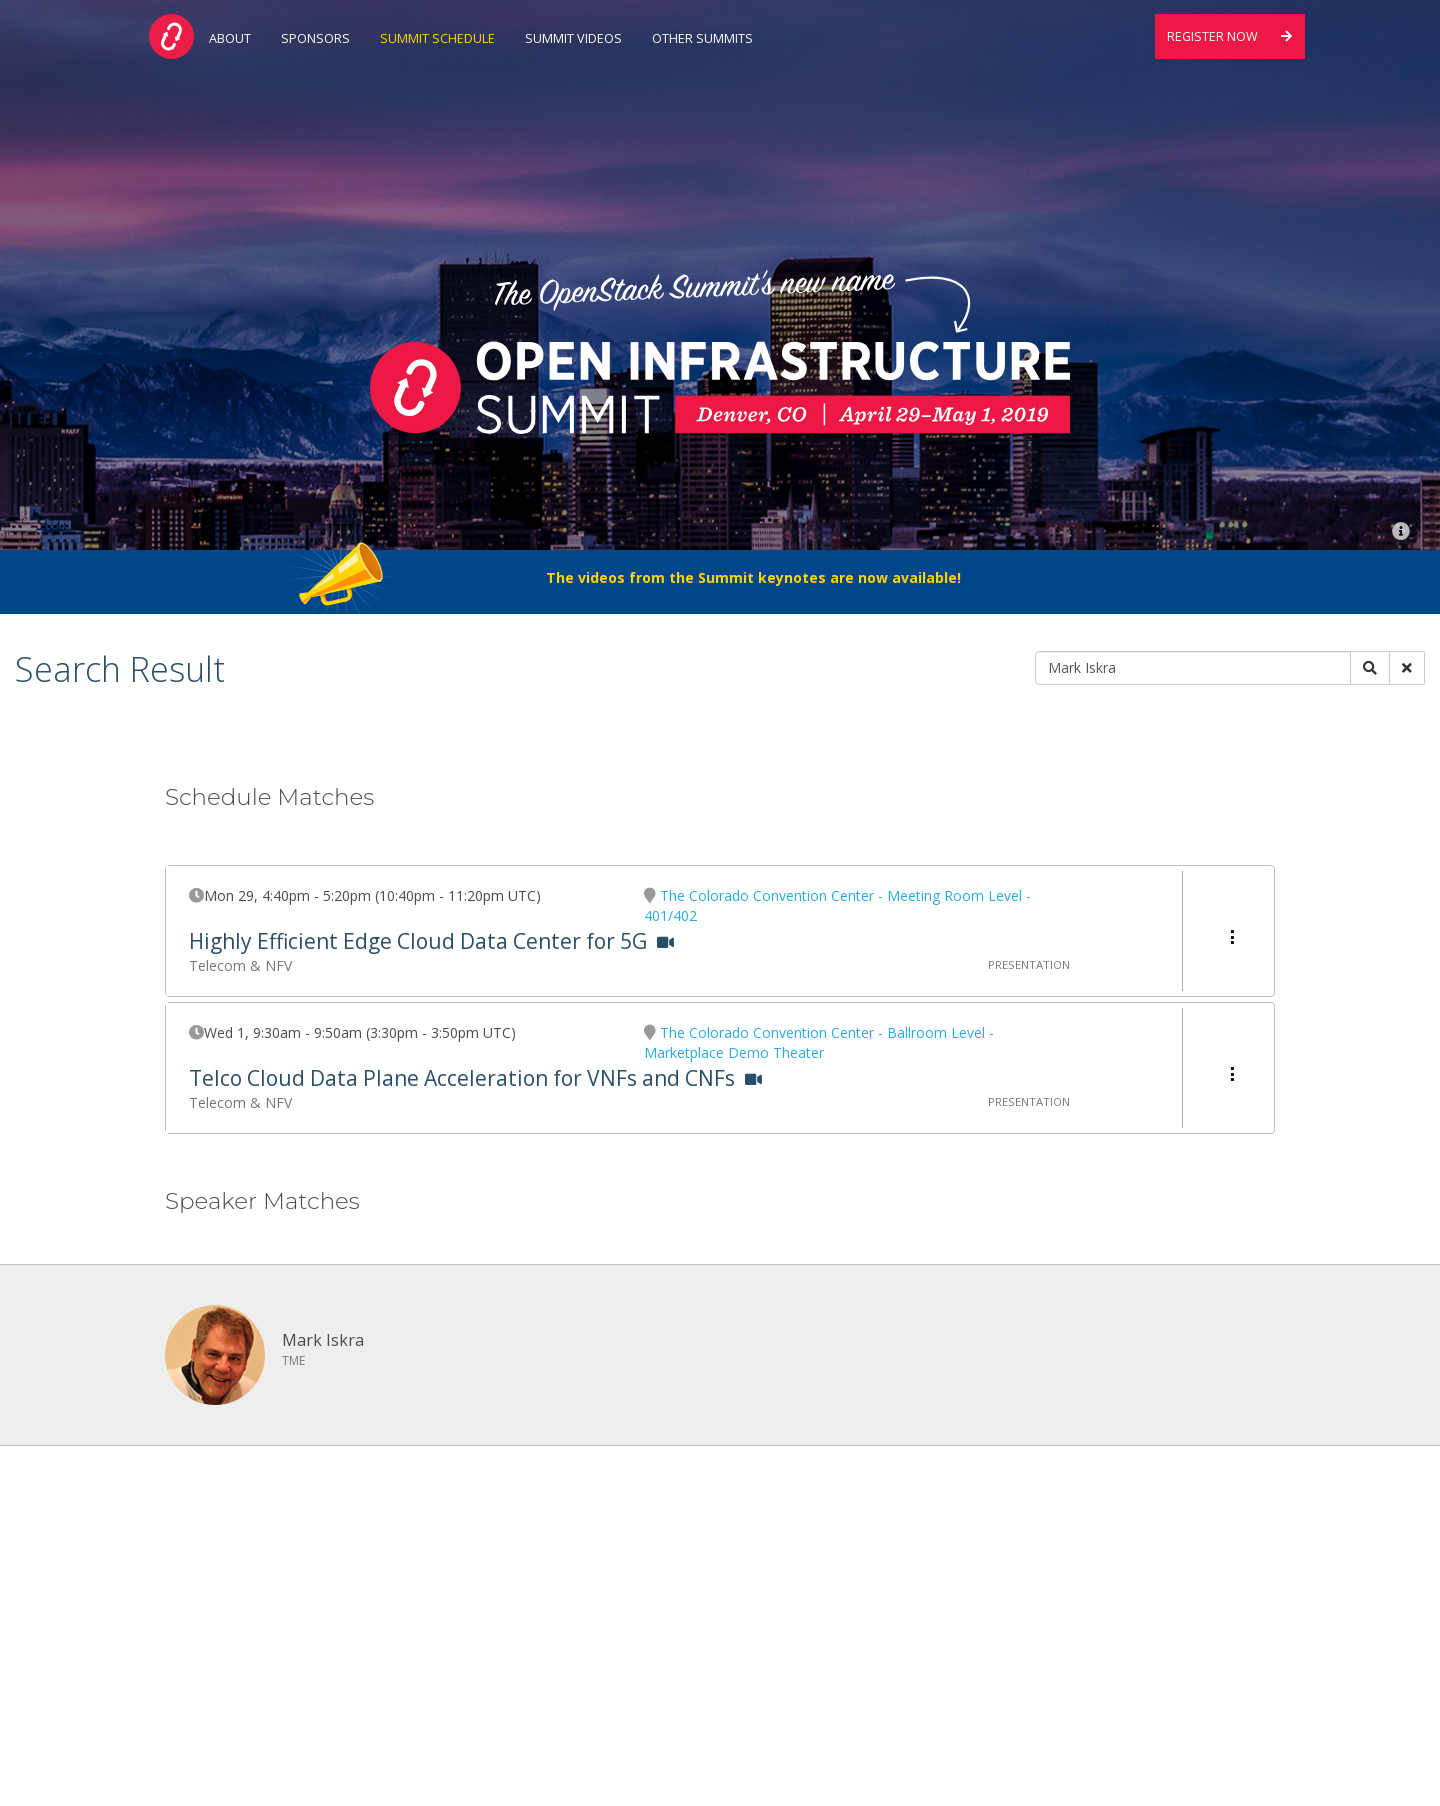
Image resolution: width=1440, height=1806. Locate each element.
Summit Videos (573, 38)
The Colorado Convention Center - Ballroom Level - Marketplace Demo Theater (819, 1042)
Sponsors (315, 38)
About (230, 38)
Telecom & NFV (240, 965)
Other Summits (702, 38)
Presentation (1029, 964)
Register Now (1229, 36)
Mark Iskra (323, 1340)
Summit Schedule (437, 38)
